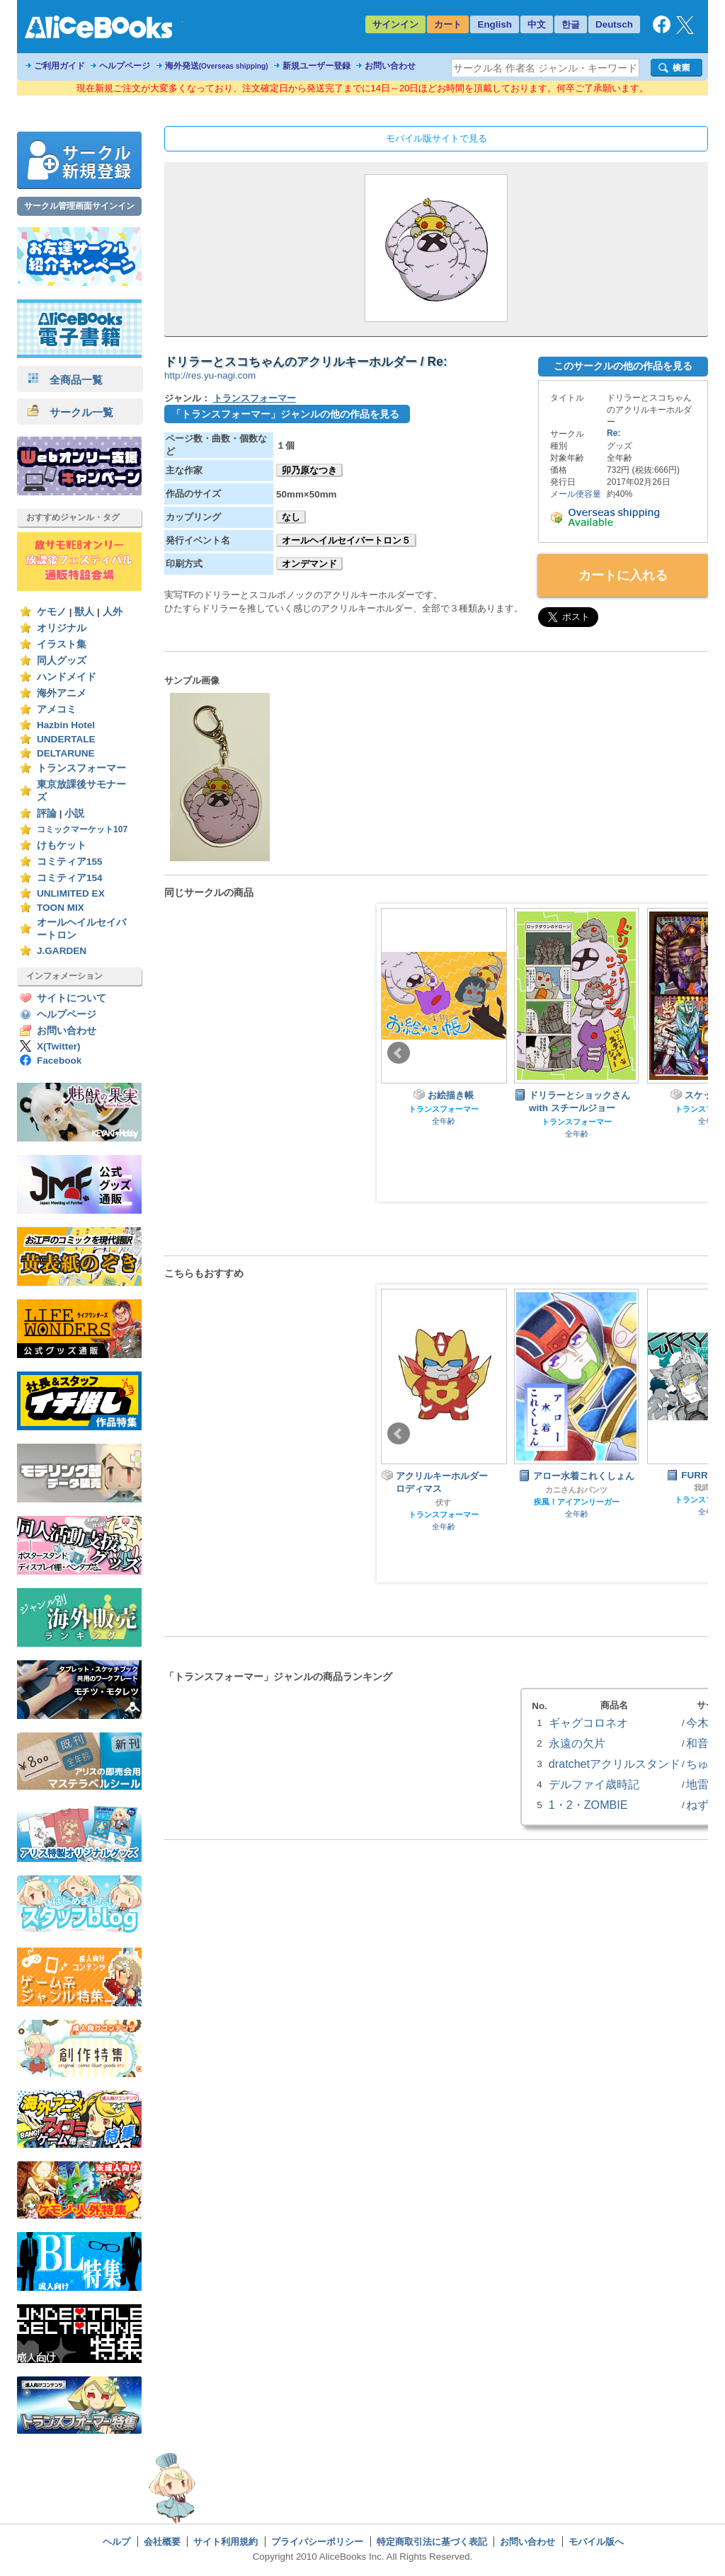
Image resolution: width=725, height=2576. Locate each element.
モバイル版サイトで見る (436, 138)
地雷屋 (703, 1784)
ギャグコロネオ (588, 1722)
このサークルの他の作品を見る (623, 366)
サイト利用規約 (225, 2541)
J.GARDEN (61, 950)
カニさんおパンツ (576, 1489)
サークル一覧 (70, 412)
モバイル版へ (596, 2541)
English (494, 24)
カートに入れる (623, 575)
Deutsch (614, 24)
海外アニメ (61, 693)
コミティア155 (70, 861)
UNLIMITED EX (71, 893)
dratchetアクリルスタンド (614, 1763)
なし (291, 517)
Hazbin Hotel (66, 725)
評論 (47, 813)
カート (448, 24)
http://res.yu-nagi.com (210, 375)
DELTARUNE (66, 753)
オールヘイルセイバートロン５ (346, 540)
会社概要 (162, 2541)
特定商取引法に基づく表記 (432, 2541)
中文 (536, 24)
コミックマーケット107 (82, 829)
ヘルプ (116, 2541)
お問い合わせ (390, 66)
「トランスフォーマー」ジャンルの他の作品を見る (285, 414)
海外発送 (216, 66)
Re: (613, 433)
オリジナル (61, 628)
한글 (570, 24)
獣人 (84, 611)
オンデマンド (309, 563)
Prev (398, 1053)
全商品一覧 (65, 380)
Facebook (59, 1060)
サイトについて (71, 998)
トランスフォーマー (81, 768)
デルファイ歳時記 (594, 1784)
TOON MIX (60, 907)
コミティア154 (70, 878)
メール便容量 (575, 494)
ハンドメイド (66, 677)
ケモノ (52, 611)
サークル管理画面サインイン (79, 206)
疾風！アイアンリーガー (577, 1501)
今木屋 (703, 1722)
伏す (443, 1502)
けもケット (61, 845)
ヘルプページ (124, 66)
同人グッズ (61, 660)
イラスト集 (61, 644)
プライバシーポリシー (317, 2541)
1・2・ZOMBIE (588, 1804)
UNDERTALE (66, 739)
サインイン (395, 24)
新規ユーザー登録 (316, 66)
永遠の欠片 (577, 1743)
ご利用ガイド (59, 66)
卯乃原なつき (309, 470)
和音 (697, 1743)
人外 (112, 611)
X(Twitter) (59, 1046)
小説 (74, 813)
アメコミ (56, 709)
